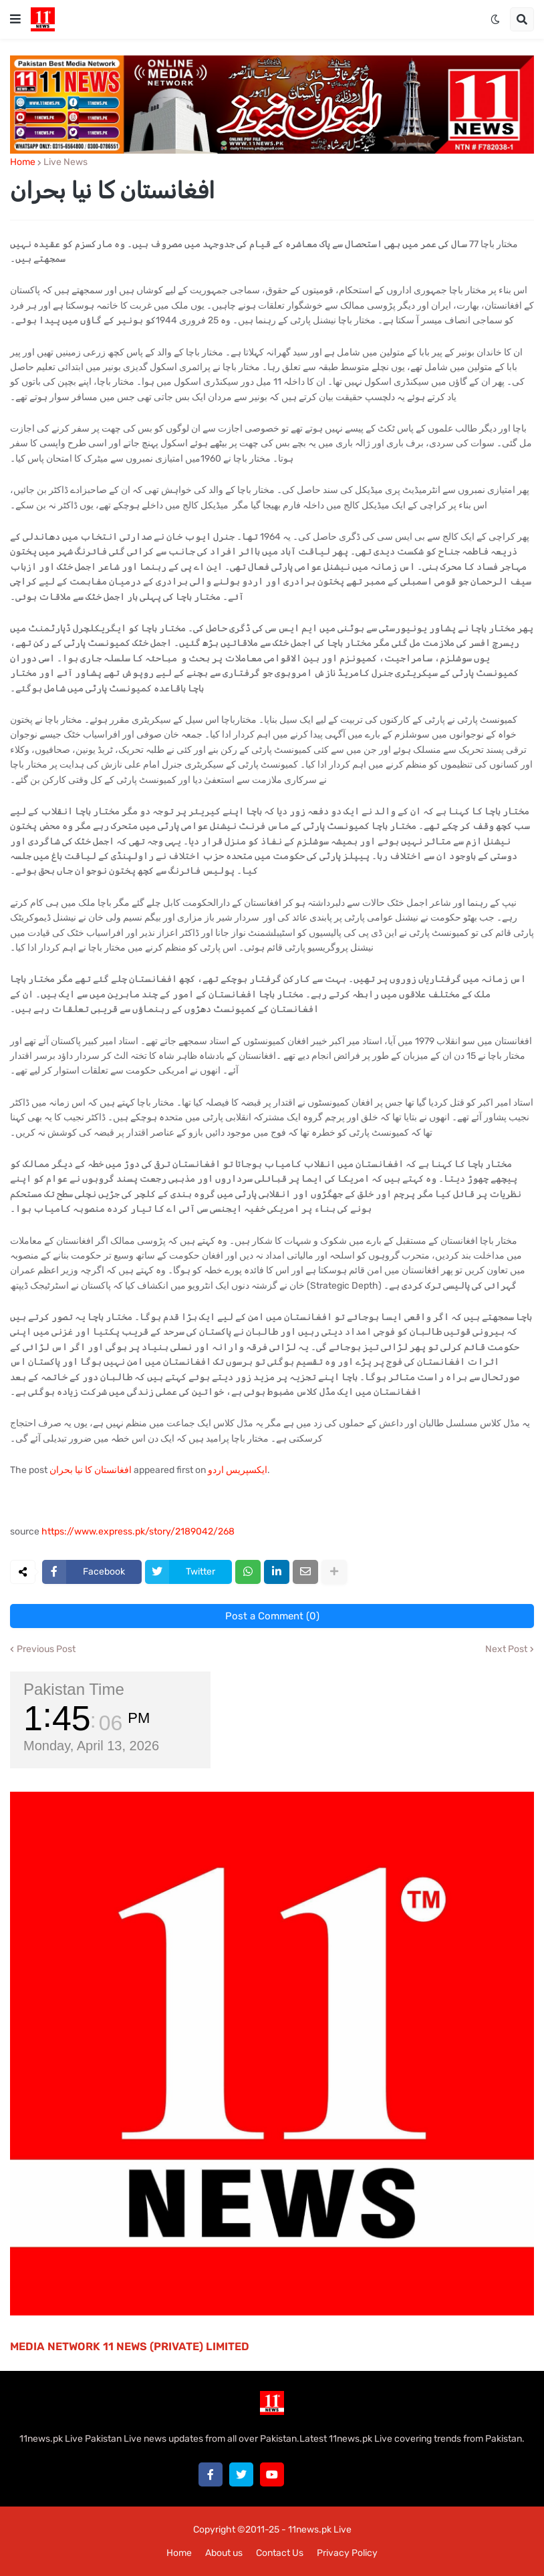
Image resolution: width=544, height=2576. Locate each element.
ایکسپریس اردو (237, 1470)
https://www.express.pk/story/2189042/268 (138, 1531)
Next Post (506, 1649)
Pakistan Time (73, 1689)
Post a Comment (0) (272, 1616)
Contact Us (279, 2553)
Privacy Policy (347, 2553)
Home (22, 162)
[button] (15, 19)
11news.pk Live (320, 2529)
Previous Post (46, 1649)
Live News (65, 162)
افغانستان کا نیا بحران (90, 1470)
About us (224, 2553)
